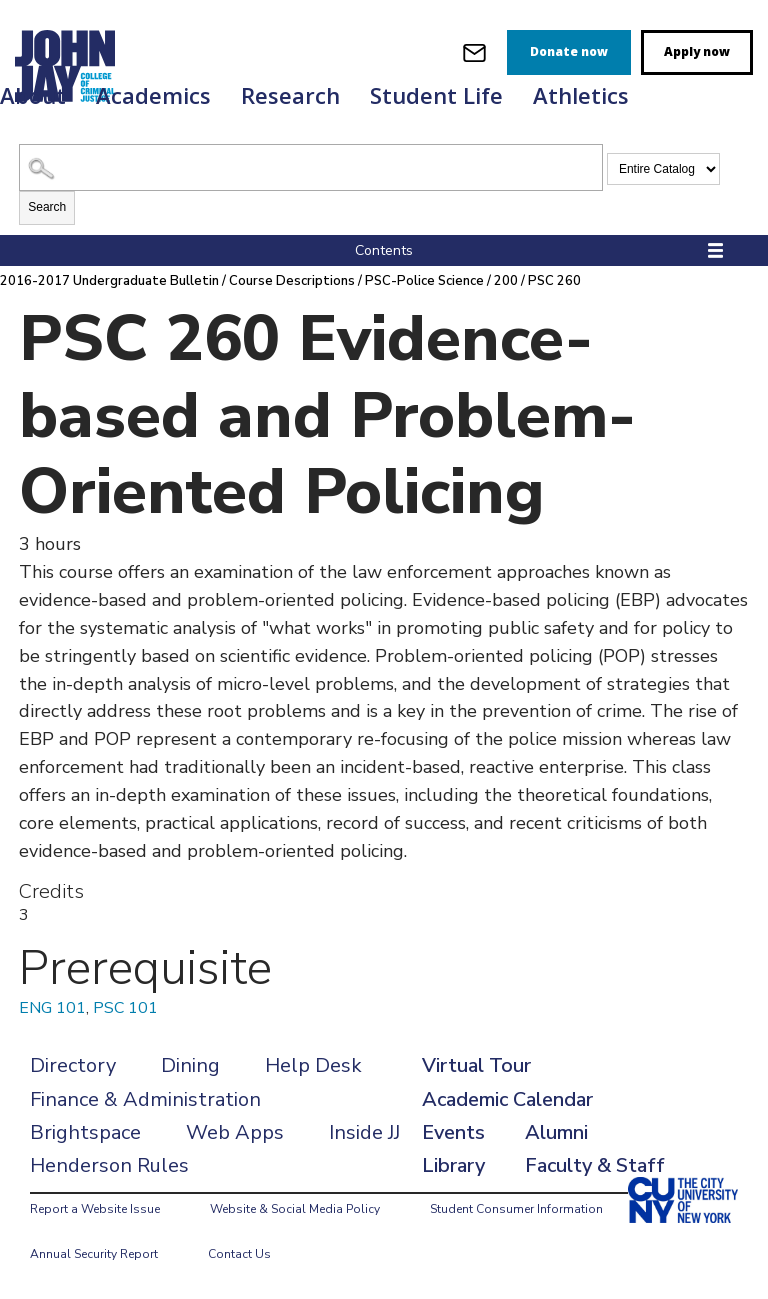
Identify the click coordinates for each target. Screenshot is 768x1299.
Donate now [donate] (569, 51)
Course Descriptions (292, 281)
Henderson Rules (109, 1165)
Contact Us (239, 1254)
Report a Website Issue (95, 1209)
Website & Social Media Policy (295, 1209)
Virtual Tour (476, 1065)
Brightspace (85, 1132)
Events (453, 1132)
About (33, 95)
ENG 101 (52, 1008)
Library (453, 1165)
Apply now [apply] (697, 51)
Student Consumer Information (516, 1209)
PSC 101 (125, 1008)
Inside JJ (364, 1132)
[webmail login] (474, 52)
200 (506, 281)
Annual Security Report (94, 1254)
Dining (190, 1065)
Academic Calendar (507, 1099)
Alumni (556, 1132)
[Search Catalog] (311, 167)
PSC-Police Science (424, 281)
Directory (73, 1065)
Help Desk (313, 1065)
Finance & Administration (145, 1099)
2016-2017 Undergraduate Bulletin (109, 281)
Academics (153, 95)
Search (47, 207)
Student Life (436, 95)
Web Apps (235, 1132)
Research (290, 95)
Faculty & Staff (595, 1165)
